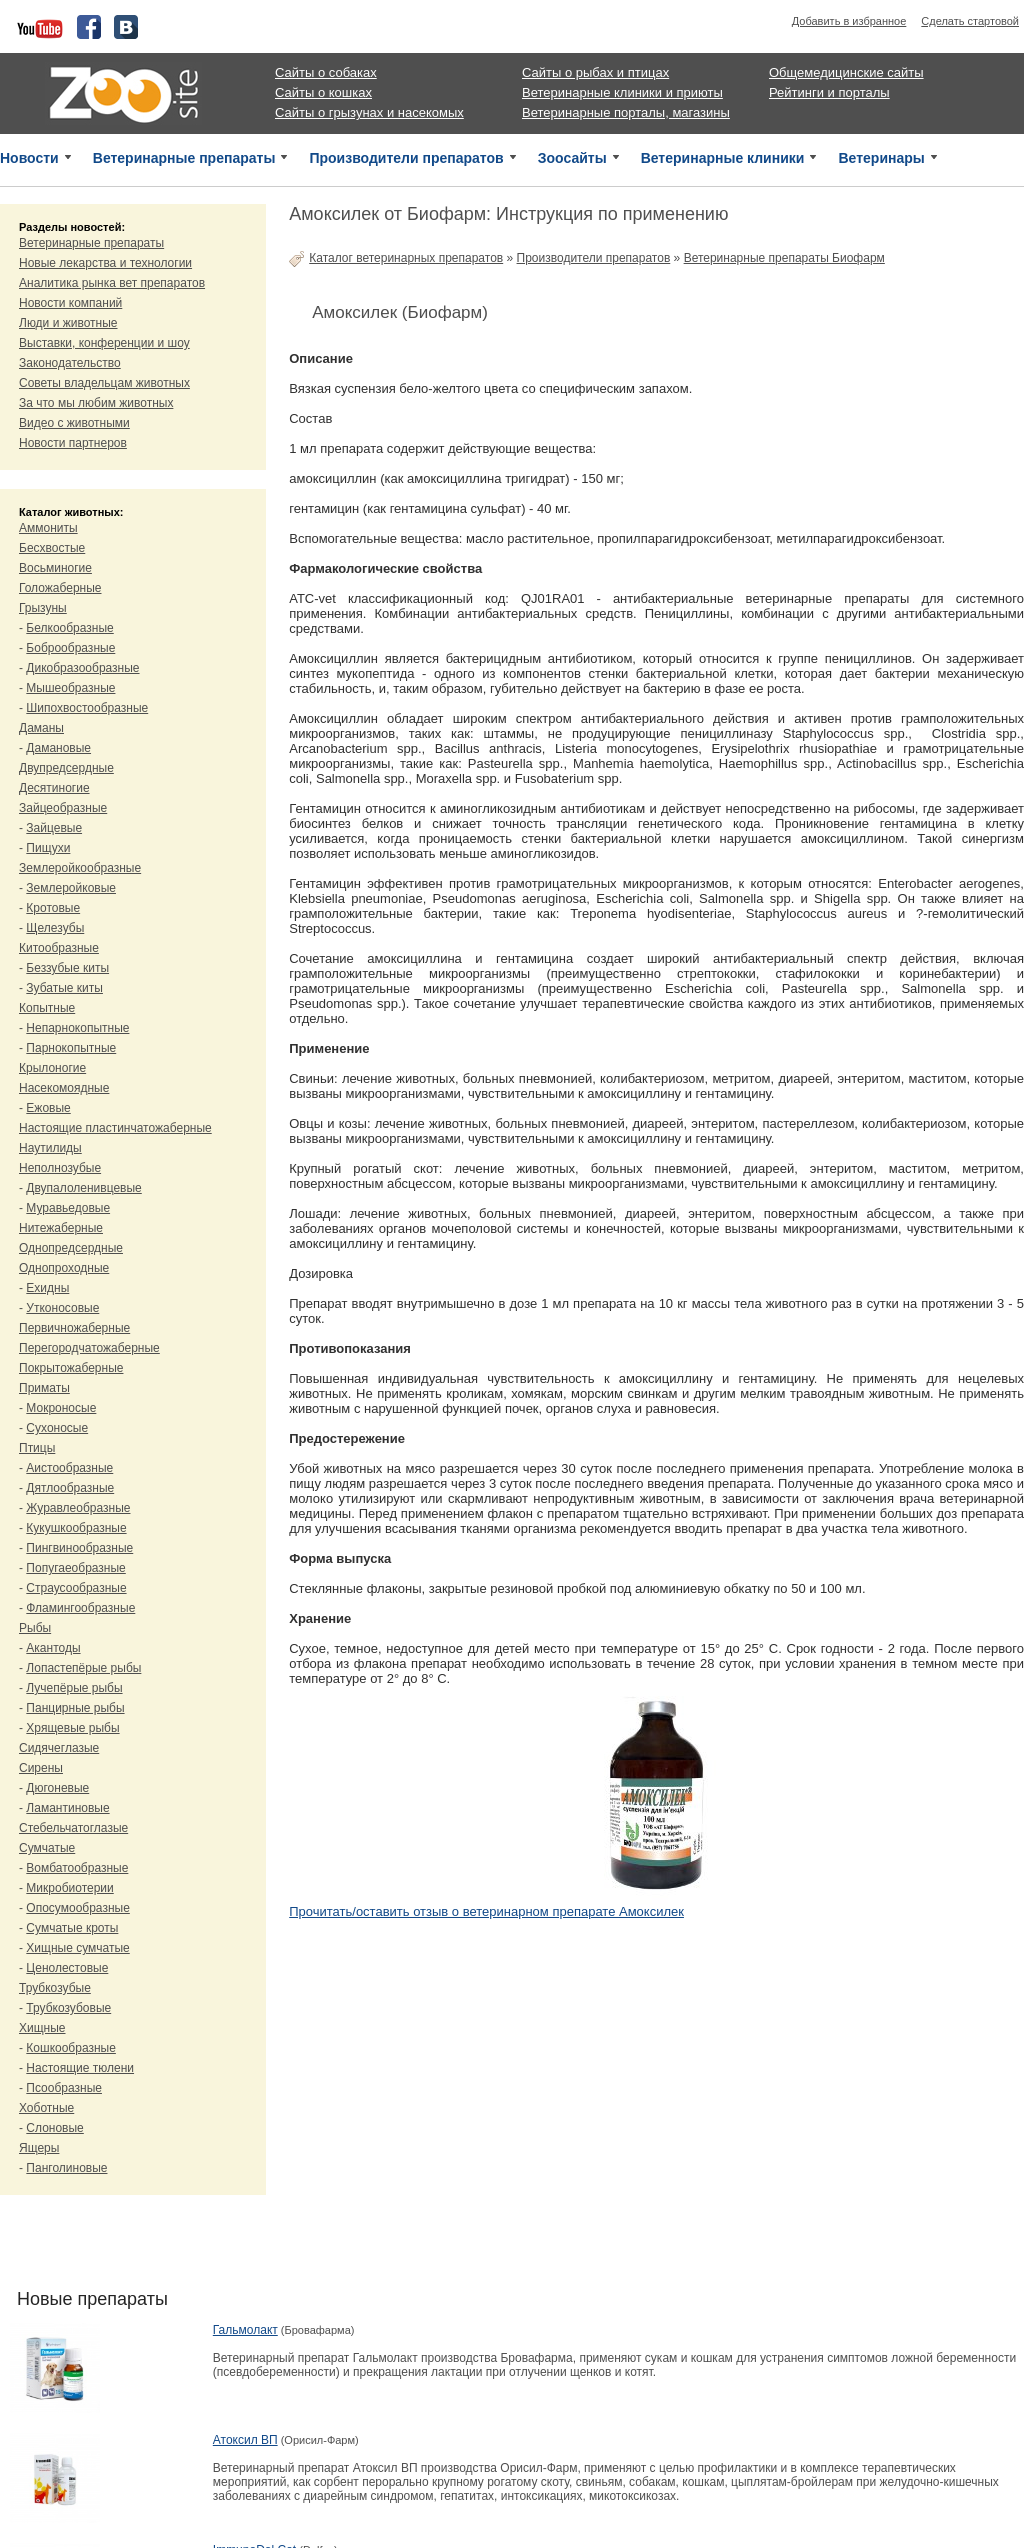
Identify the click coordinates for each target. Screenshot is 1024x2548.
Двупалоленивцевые (83, 1188)
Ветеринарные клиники (723, 158)
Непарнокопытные (77, 1028)
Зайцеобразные (63, 808)
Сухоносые (57, 1428)
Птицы (37, 1448)
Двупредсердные (66, 768)
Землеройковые (71, 888)
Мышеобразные (70, 688)
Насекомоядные (64, 1088)
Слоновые (54, 2128)
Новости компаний (70, 303)
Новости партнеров (73, 443)
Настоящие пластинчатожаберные (115, 1128)
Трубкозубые (55, 1988)
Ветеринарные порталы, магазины (626, 112)
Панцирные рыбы (75, 1708)
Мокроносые (61, 1408)
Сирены (41, 1768)
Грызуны (43, 608)
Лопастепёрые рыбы (83, 1668)
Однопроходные (64, 1268)
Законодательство (70, 363)
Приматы (44, 1388)
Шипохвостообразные (87, 708)
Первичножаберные (74, 1328)
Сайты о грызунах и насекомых (369, 112)
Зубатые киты (64, 988)
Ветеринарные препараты (184, 158)
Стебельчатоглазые (73, 1828)
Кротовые (53, 908)
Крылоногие (52, 1068)
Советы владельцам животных (104, 383)
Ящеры (39, 2148)
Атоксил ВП (245, 2440)
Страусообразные (76, 1588)
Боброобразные (70, 648)
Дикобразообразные (82, 668)
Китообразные (59, 948)
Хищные (42, 2028)
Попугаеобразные (75, 1568)
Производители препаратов (406, 158)
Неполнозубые (60, 1168)
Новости (29, 158)
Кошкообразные (71, 2048)
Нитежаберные (61, 1228)
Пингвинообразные (79, 1548)
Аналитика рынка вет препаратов (112, 283)
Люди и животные (68, 323)
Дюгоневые (57, 1788)
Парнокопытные (71, 1048)
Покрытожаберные (71, 1368)
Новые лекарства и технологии (105, 263)
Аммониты (48, 528)
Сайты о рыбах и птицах (595, 72)
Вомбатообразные (77, 1868)
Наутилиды (50, 1148)
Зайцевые (54, 828)
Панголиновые (66, 2168)
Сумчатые (47, 1848)
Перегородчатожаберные (89, 1348)
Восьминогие (55, 568)
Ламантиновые (67, 1808)
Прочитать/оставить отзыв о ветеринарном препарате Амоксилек (486, 1911)
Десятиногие (54, 788)
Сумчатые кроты (72, 1928)
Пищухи (48, 848)
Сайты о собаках (326, 72)
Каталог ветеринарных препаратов (406, 258)
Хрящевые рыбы (72, 1728)
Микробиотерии (69, 1888)
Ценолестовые (67, 1968)
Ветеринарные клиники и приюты (622, 92)
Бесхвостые (52, 548)
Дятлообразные (70, 1488)
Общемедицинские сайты (846, 72)
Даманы (41, 728)
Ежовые (48, 1108)
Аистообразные (69, 1468)
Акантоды (53, 1648)
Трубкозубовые (68, 2008)
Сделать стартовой (970, 21)
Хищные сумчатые (77, 1948)
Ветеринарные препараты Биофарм (784, 258)
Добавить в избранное (849, 21)
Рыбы (35, 1628)
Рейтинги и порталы (829, 92)
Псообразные (64, 2088)
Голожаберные (60, 588)
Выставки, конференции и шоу (104, 343)
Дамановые (58, 748)
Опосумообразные (77, 1908)
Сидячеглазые (59, 1748)
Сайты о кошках (323, 92)
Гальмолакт (245, 2330)
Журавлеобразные (78, 1508)
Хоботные (46, 2108)
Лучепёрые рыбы (74, 1688)
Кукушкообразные (76, 1528)
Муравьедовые (68, 1208)
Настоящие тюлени (80, 2068)
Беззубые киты (67, 968)
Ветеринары (881, 158)
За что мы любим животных (96, 403)
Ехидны (47, 1288)
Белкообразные (69, 628)
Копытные (47, 1008)
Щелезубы (55, 928)
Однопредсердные (71, 1248)
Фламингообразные (80, 1608)
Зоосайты (572, 158)
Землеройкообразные (80, 868)
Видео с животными (74, 423)
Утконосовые (62, 1308)
